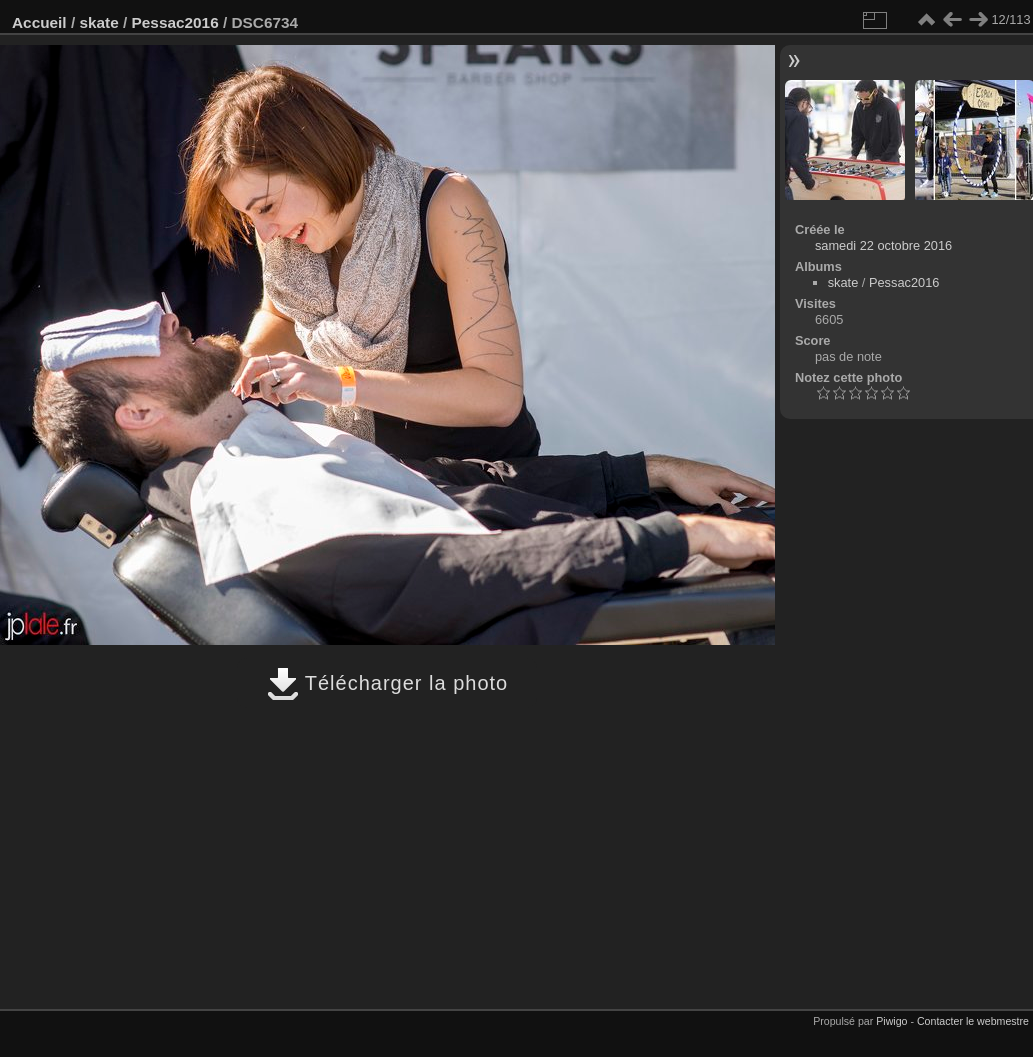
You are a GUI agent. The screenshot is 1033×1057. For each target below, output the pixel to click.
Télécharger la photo (388, 683)
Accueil (39, 22)
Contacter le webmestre (973, 1021)
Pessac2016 (175, 22)
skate (98, 22)
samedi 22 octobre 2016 (883, 245)
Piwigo (891, 1021)
